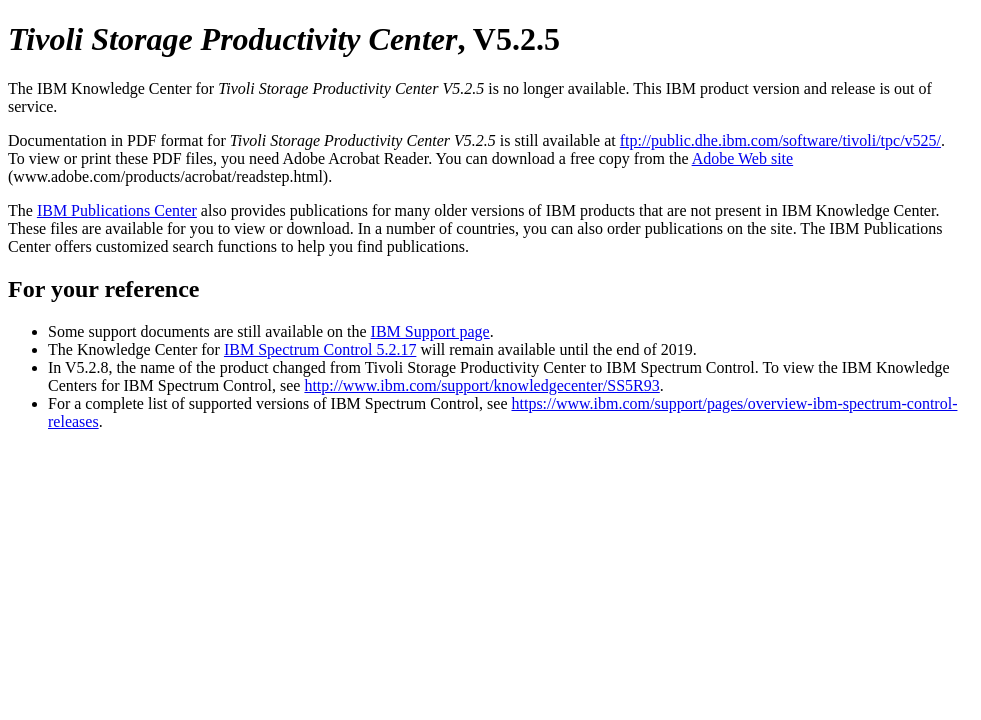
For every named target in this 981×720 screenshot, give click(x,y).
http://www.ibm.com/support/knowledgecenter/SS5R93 (481, 385)
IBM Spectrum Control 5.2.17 (320, 349)
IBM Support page (430, 331)
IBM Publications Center (117, 210)
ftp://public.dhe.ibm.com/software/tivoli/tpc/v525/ (780, 140)
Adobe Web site (743, 158)
